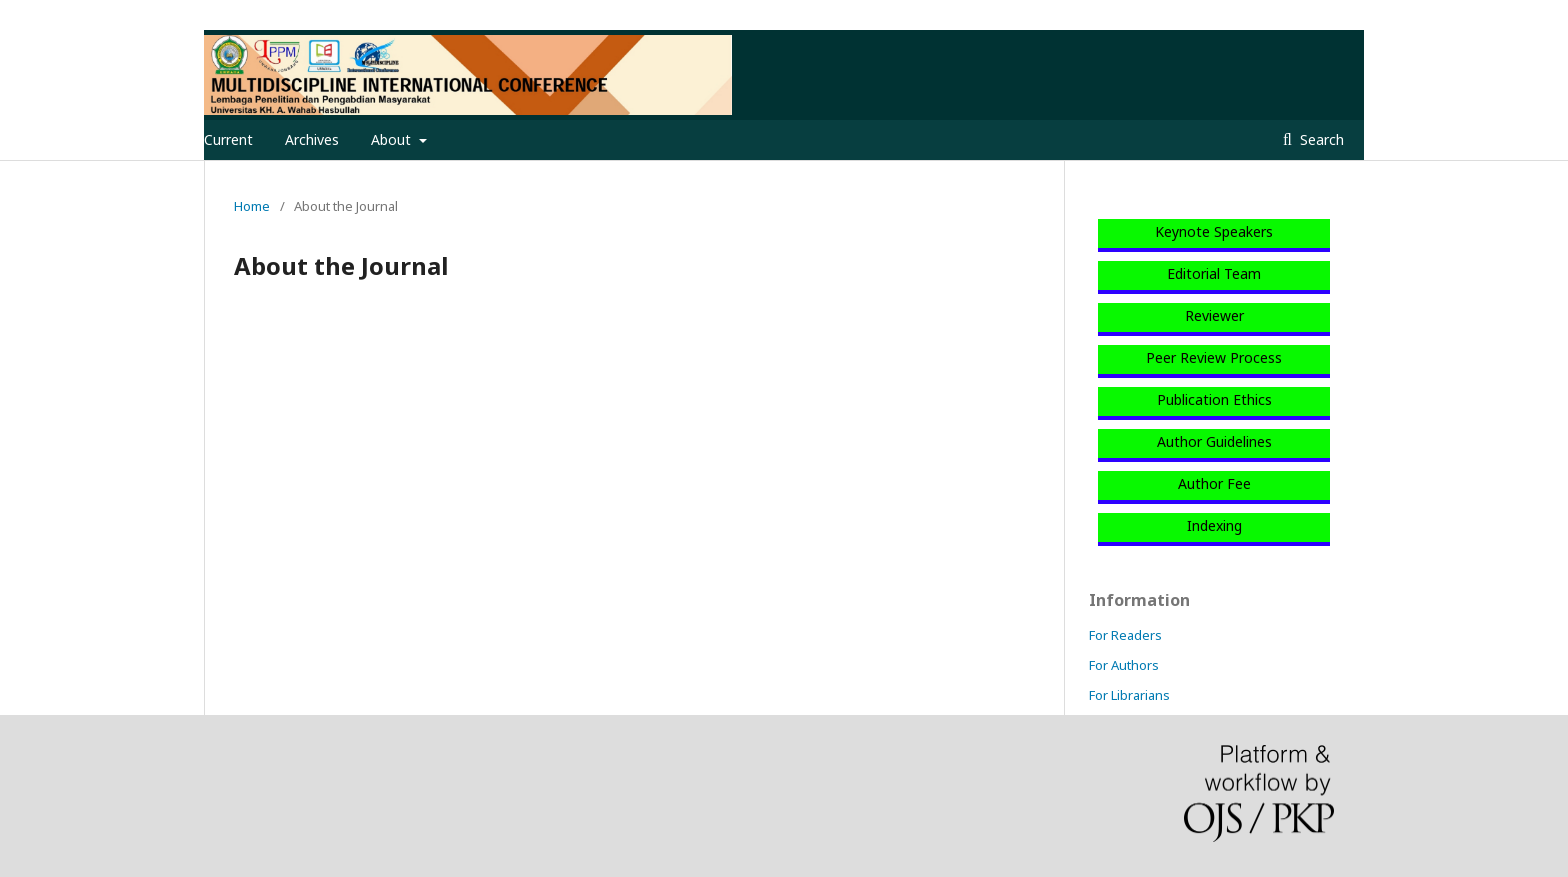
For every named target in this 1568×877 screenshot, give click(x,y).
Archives (312, 139)
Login (1347, 15)
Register (1282, 15)
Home (252, 206)
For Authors (1124, 665)
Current (228, 139)
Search (1320, 139)
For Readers (1125, 635)
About (393, 139)
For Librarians (1129, 695)
